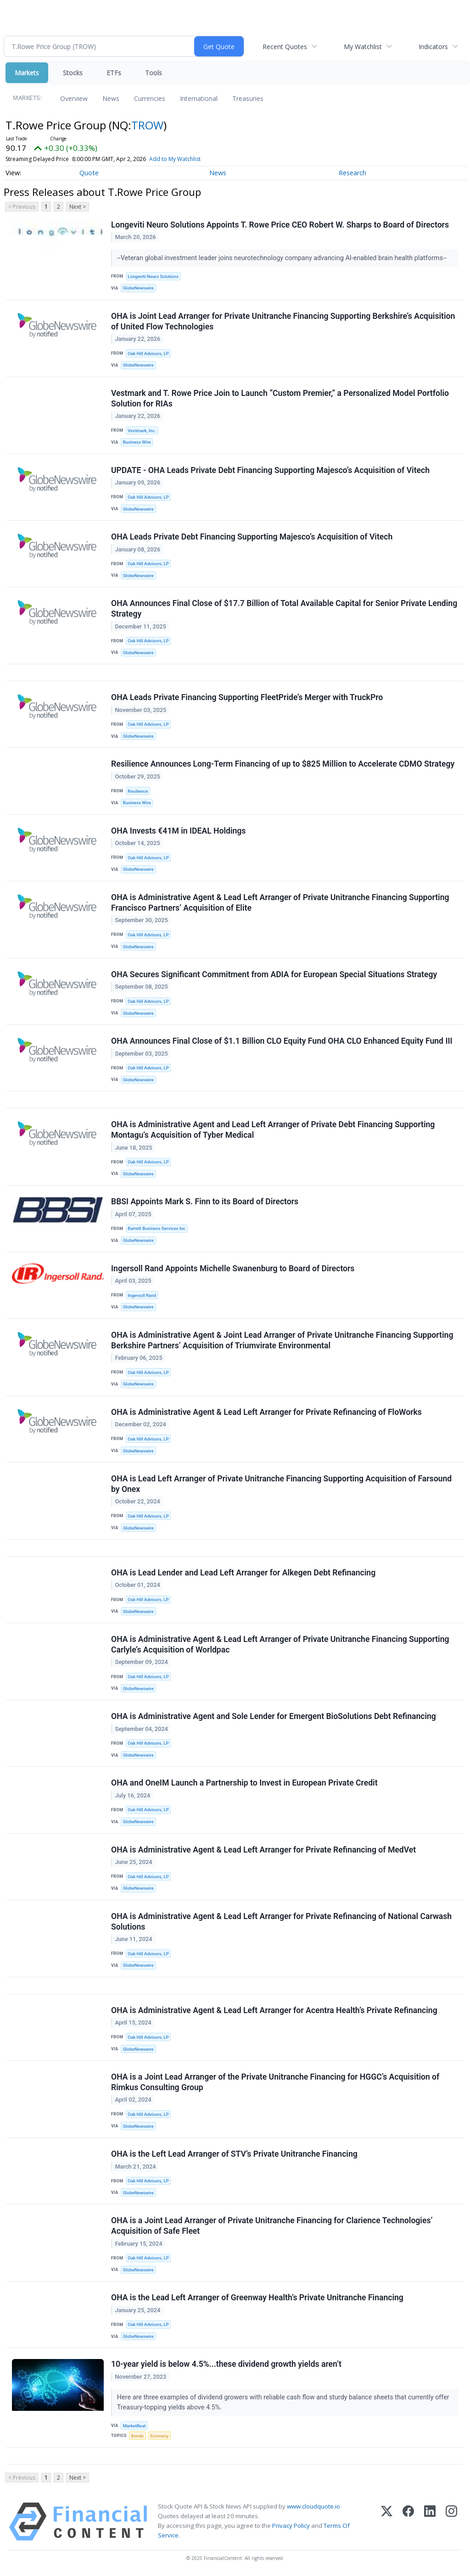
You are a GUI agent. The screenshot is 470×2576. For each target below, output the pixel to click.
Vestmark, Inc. (142, 430)
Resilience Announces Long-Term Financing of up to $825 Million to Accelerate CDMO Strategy (282, 763)
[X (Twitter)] (386, 2522)
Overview (74, 98)
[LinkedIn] (429, 2522)
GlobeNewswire (138, 287)
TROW (147, 125)
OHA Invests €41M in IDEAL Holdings (178, 830)
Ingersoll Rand (142, 1295)
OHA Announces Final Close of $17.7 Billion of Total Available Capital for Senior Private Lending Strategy (284, 608)
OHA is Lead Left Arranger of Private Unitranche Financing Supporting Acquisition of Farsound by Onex (281, 1484)
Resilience (138, 791)
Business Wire (137, 442)
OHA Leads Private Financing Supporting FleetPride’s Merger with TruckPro (247, 697)
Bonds (137, 2435)
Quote (89, 172)
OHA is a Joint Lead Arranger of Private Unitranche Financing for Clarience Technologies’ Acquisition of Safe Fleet (271, 2226)
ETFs (113, 72)
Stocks (73, 72)
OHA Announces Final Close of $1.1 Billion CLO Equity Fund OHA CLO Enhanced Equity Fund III (282, 1041)
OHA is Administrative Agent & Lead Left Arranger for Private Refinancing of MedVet (263, 1849)
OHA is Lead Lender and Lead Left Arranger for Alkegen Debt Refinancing (243, 1572)
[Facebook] (408, 2522)
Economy (160, 2435)
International (199, 98)
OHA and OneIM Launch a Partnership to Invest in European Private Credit (244, 1782)
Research (352, 172)
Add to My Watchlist (175, 159)
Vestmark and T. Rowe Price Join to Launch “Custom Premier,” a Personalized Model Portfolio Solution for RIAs (280, 398)
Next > (77, 207)
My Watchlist (363, 46)
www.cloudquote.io (313, 2506)
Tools (153, 72)
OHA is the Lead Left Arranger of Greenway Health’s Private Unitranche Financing (257, 2297)
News (110, 98)
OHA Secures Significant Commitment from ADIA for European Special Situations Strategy (274, 974)
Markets (27, 72)
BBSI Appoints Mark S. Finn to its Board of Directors (204, 1201)
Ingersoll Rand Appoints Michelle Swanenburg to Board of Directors (232, 1268)
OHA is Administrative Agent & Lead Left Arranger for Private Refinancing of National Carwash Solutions (281, 1921)
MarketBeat (134, 2425)
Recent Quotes (285, 46)
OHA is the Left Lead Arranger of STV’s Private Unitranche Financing (234, 2154)
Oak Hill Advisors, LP (148, 353)
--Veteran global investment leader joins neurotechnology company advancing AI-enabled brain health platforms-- (282, 258)
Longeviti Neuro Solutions (153, 276)
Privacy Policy (291, 2525)
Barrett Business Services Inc (156, 1228)
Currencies (149, 98)
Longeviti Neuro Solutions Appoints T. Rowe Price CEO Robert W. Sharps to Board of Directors (280, 224)
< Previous (21, 207)
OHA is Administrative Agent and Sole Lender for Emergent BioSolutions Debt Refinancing (273, 1716)
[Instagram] (451, 2522)
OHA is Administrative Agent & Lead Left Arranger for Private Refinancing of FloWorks (266, 1412)
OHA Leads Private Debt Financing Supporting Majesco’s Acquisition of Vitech (251, 536)
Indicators (433, 46)
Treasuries (247, 98)
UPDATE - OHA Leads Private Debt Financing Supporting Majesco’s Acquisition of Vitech (270, 470)
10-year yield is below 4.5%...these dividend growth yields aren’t (226, 2364)
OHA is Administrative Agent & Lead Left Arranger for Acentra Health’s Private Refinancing (274, 2010)
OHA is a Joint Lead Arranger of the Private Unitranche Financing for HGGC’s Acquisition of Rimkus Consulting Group (275, 2082)
